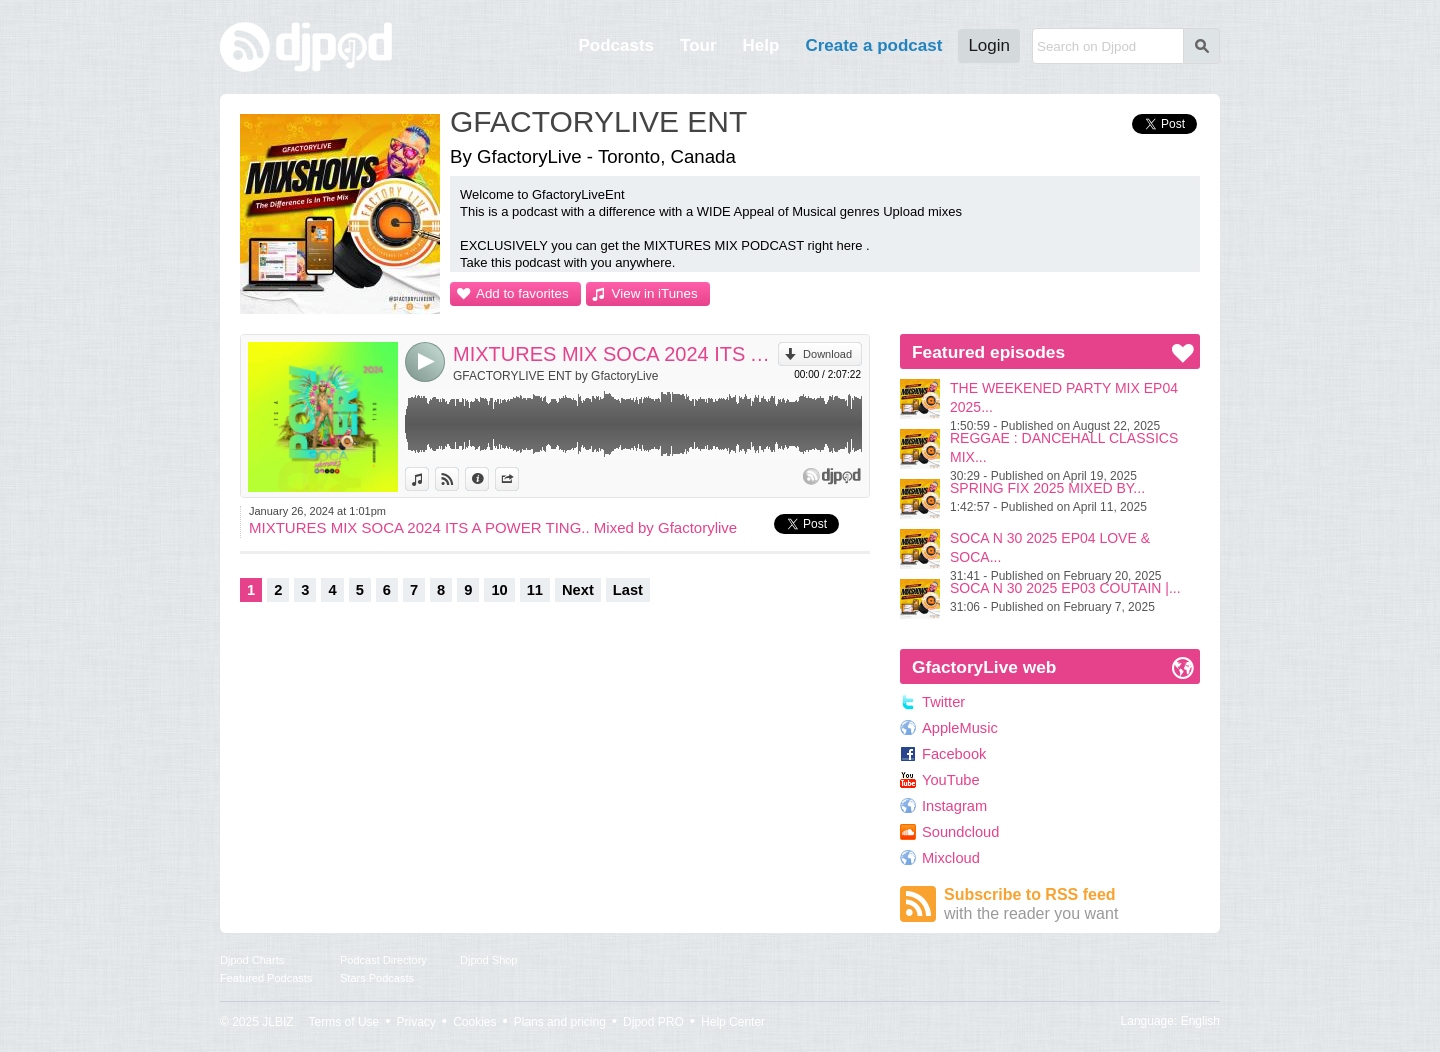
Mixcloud (951, 858)
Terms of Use (344, 1022)
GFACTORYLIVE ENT (598, 121)
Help (761, 45)
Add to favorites (522, 293)
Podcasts (616, 45)
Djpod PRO (653, 1022)
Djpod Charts (252, 960)
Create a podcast (873, 45)
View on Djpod (458, 479)
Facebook (954, 754)
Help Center (733, 1022)
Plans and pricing (560, 1022)
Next (578, 590)
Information (488, 479)
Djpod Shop (489, 960)
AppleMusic (960, 728)
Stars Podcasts (377, 978)
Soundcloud (960, 832)
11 (535, 590)
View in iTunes (655, 293)
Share (518, 479)
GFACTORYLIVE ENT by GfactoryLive (555, 376)
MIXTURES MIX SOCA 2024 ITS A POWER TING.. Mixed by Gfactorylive (615, 354)
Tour (698, 45)
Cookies (474, 1022)
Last (628, 590)
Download (827, 354)
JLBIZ (277, 1022)
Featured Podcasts (266, 978)
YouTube (951, 780)
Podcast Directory (383, 960)
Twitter (943, 702)
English (1200, 1021)
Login (989, 45)
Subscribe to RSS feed (1072, 904)
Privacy (416, 1022)
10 (499, 590)
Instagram (954, 806)
